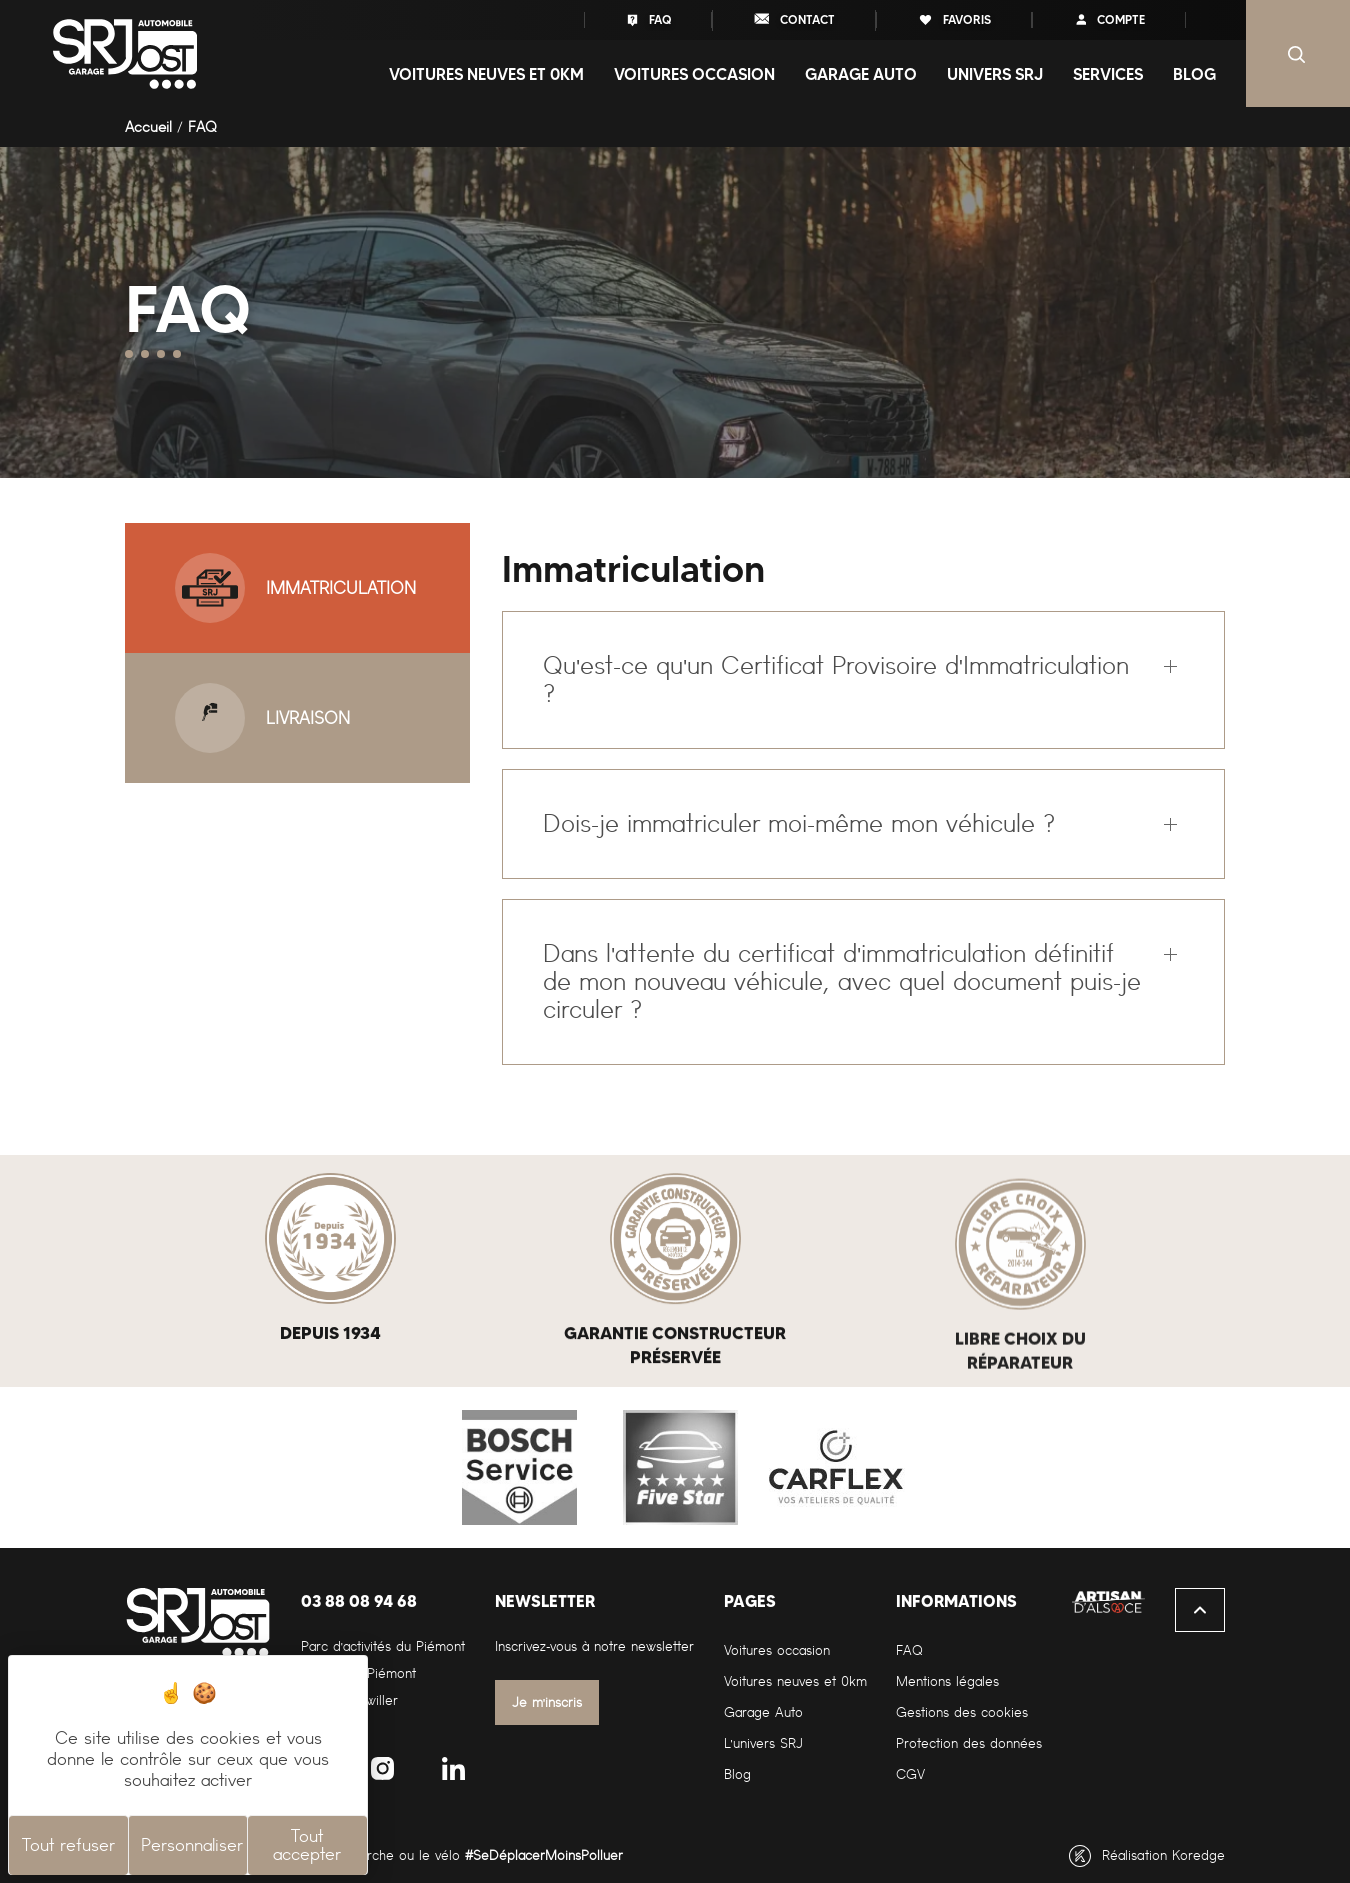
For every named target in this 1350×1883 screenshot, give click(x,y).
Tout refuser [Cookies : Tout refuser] (68, 1845)
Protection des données (969, 1743)
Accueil (148, 127)
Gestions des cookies (962, 1712)
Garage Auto (763, 1712)
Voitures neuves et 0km (795, 1681)
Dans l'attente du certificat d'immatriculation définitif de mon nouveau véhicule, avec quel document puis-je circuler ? (842, 981)
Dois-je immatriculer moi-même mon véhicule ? (799, 823)
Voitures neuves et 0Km (486, 74)
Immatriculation (295, 588)
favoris (954, 19)
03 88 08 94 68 (359, 1601)
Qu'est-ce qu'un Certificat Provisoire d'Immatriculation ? (835, 679)
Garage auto (861, 74)
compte (1109, 19)
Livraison (262, 718)
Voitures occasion (694, 74)
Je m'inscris (547, 1702)
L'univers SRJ (763, 1743)
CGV (910, 1774)
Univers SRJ (995, 74)
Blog (1194, 74)
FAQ (648, 19)
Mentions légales (947, 1681)
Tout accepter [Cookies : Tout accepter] (307, 1845)
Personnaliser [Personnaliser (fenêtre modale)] (192, 1845)
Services (1108, 74)
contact (794, 18)
